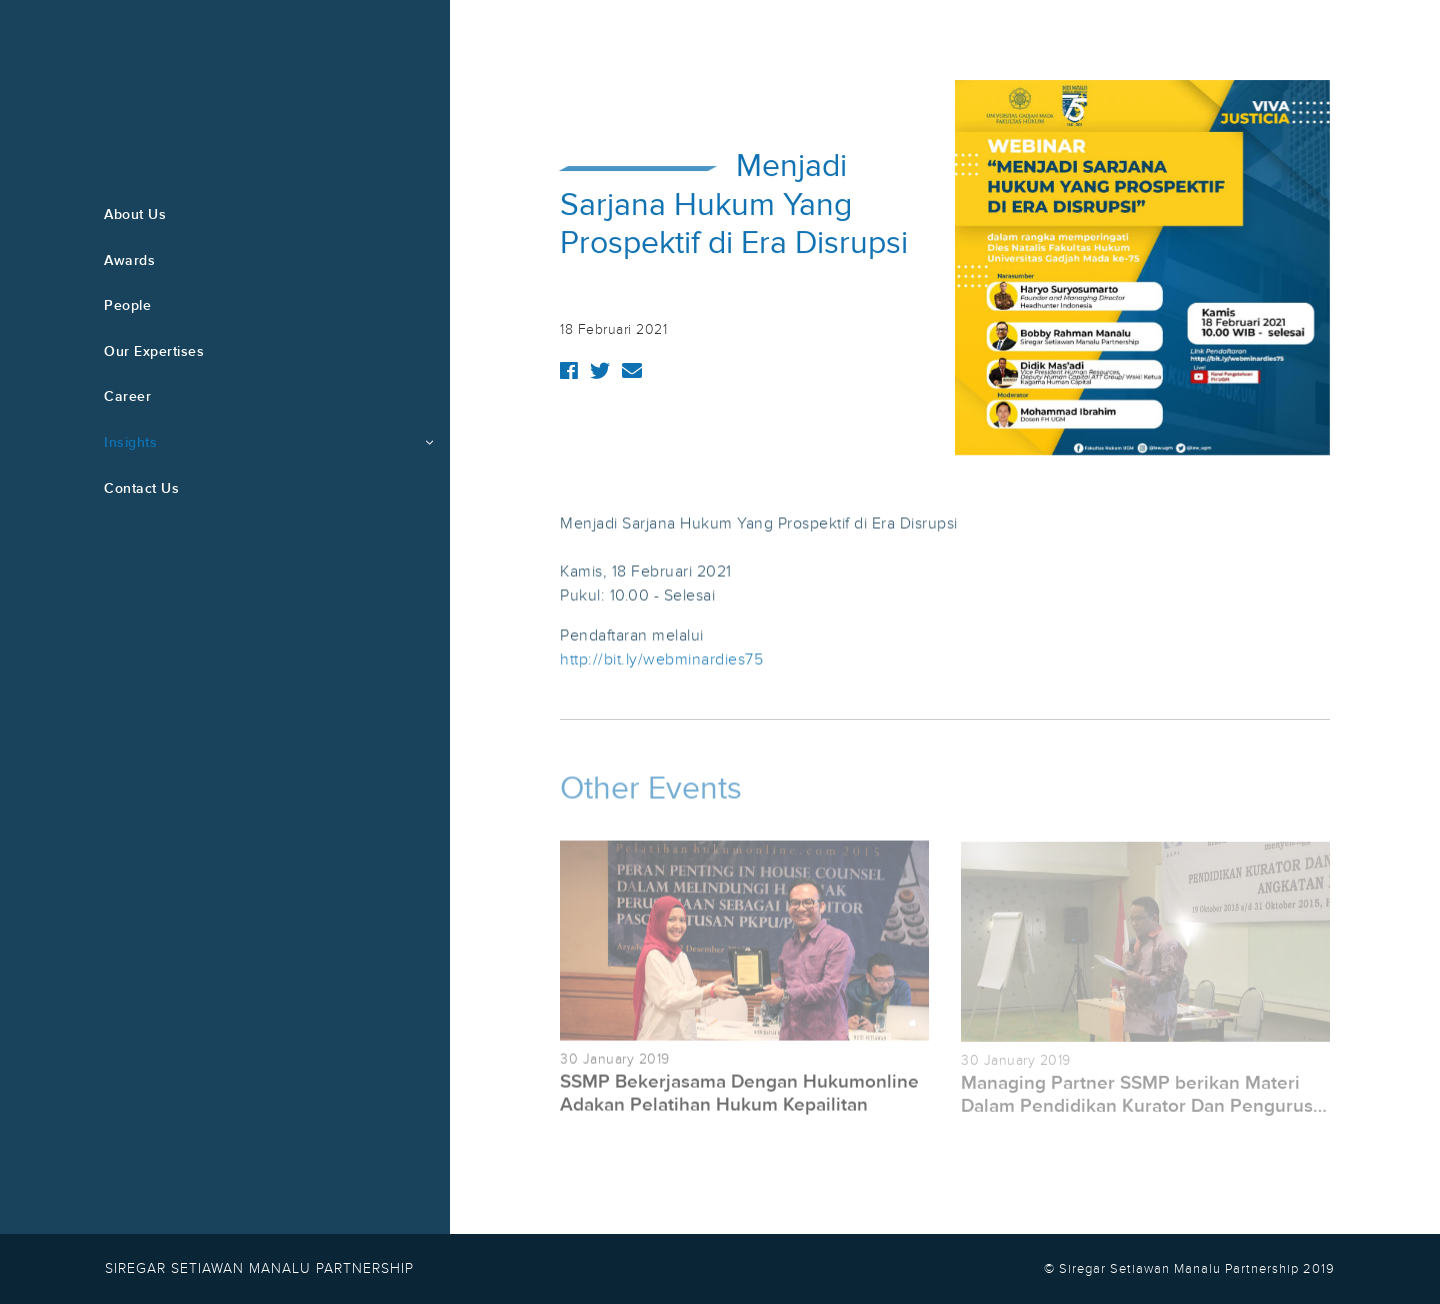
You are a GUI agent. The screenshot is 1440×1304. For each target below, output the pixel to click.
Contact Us (141, 488)
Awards (129, 260)
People (127, 305)
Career (127, 396)
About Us (135, 214)
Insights (130, 442)
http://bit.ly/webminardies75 (661, 660)
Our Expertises (154, 351)
